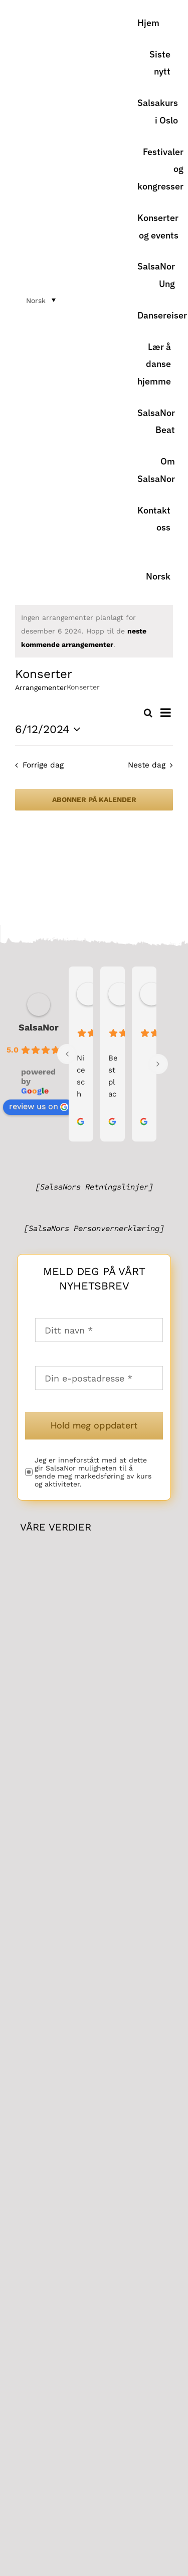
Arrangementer (41, 688)
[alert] (94, 631)
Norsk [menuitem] (36, 300)
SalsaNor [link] (39, 1027)
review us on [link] (38, 1106)
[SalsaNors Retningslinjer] (94, 1187)
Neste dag (146, 765)
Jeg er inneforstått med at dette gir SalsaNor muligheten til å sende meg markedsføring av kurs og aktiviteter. (93, 1472)
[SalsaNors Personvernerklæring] (94, 1228)
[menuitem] (153, 568)
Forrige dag (43, 765)
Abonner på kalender (94, 800)
